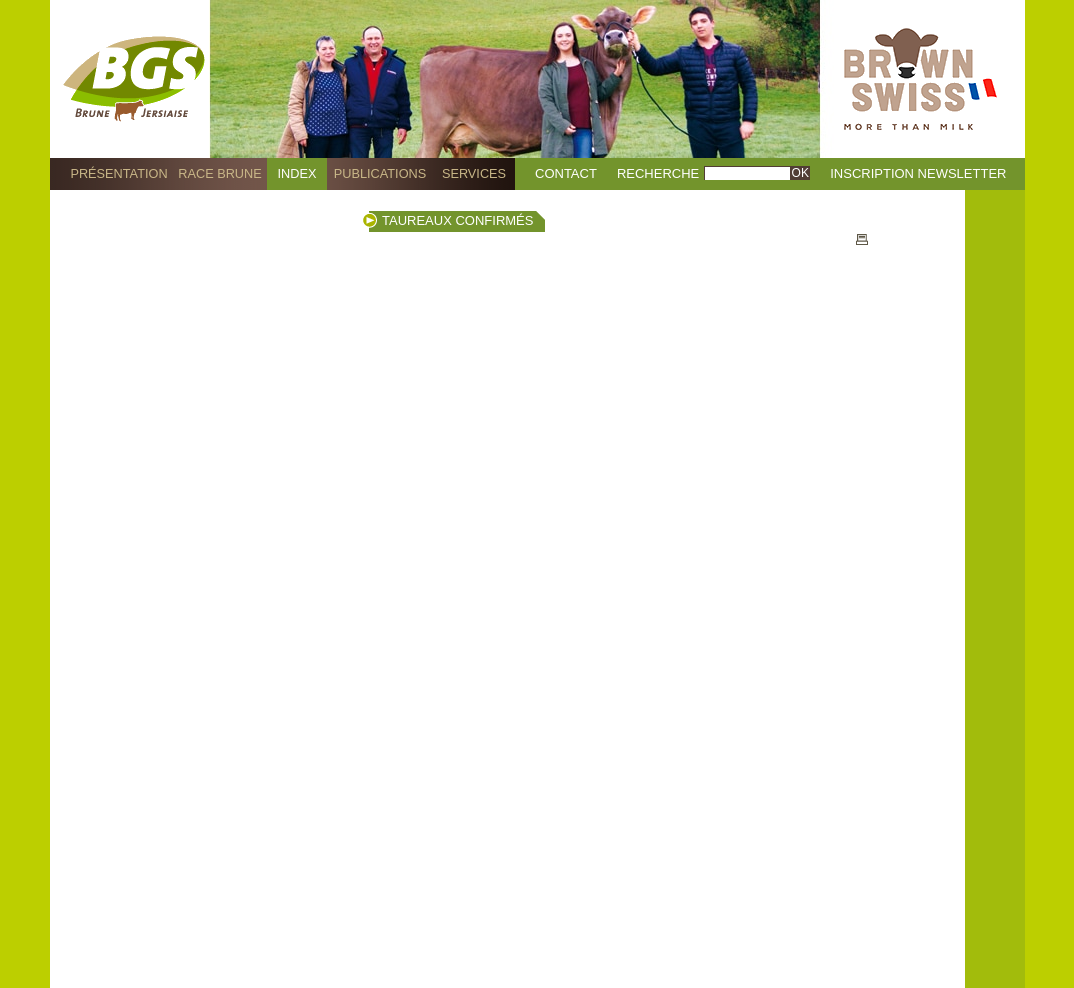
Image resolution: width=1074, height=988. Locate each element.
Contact (566, 173)
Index (297, 173)
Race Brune (220, 173)
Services (474, 173)
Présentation (118, 173)
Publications (380, 173)
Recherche (658, 173)
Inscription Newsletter (918, 173)
